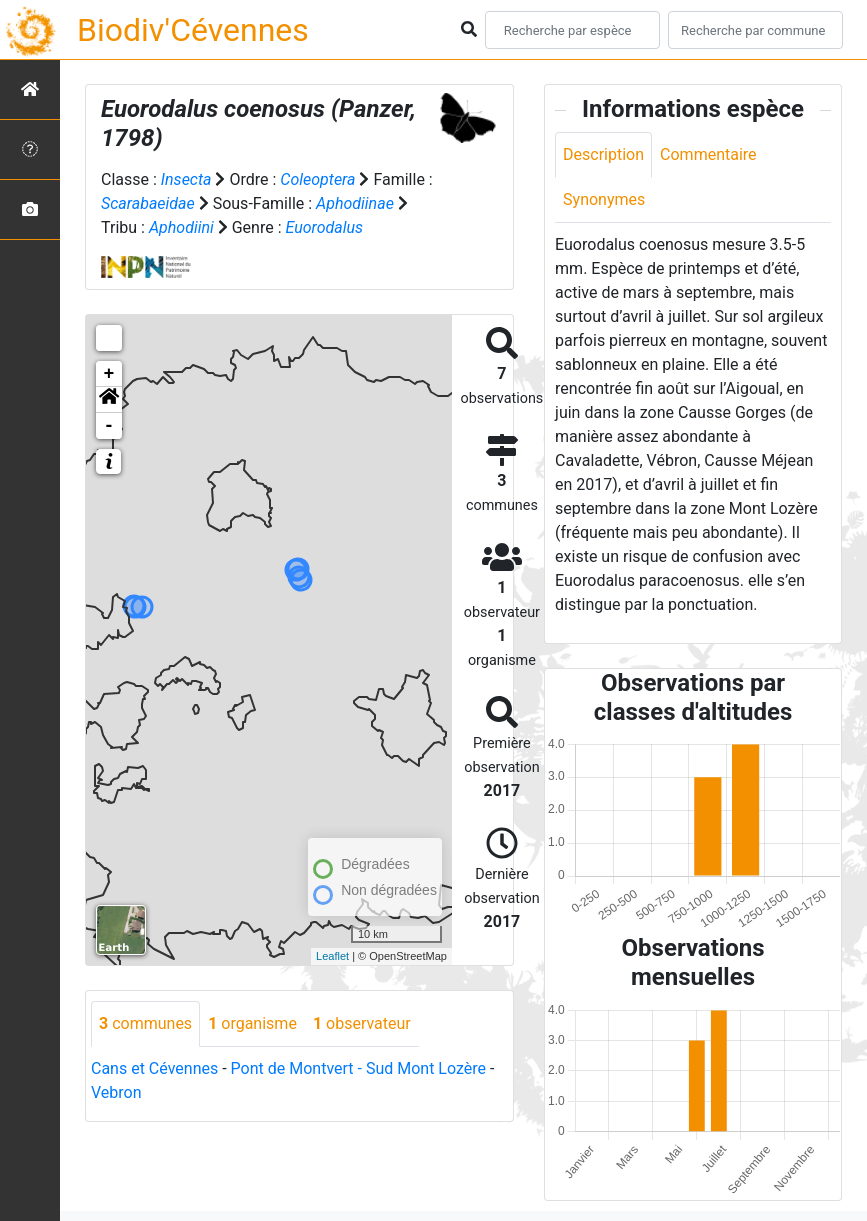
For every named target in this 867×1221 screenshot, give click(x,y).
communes (145, 1023)
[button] (109, 400)
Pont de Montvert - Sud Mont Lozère (358, 1068)
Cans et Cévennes (154, 1068)
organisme (252, 1023)
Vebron (116, 1092)
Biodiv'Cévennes (193, 30)
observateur (362, 1023)
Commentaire (708, 154)
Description (603, 154)
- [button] (109, 426)
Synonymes (604, 199)
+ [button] (109, 374)
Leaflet (332, 956)
